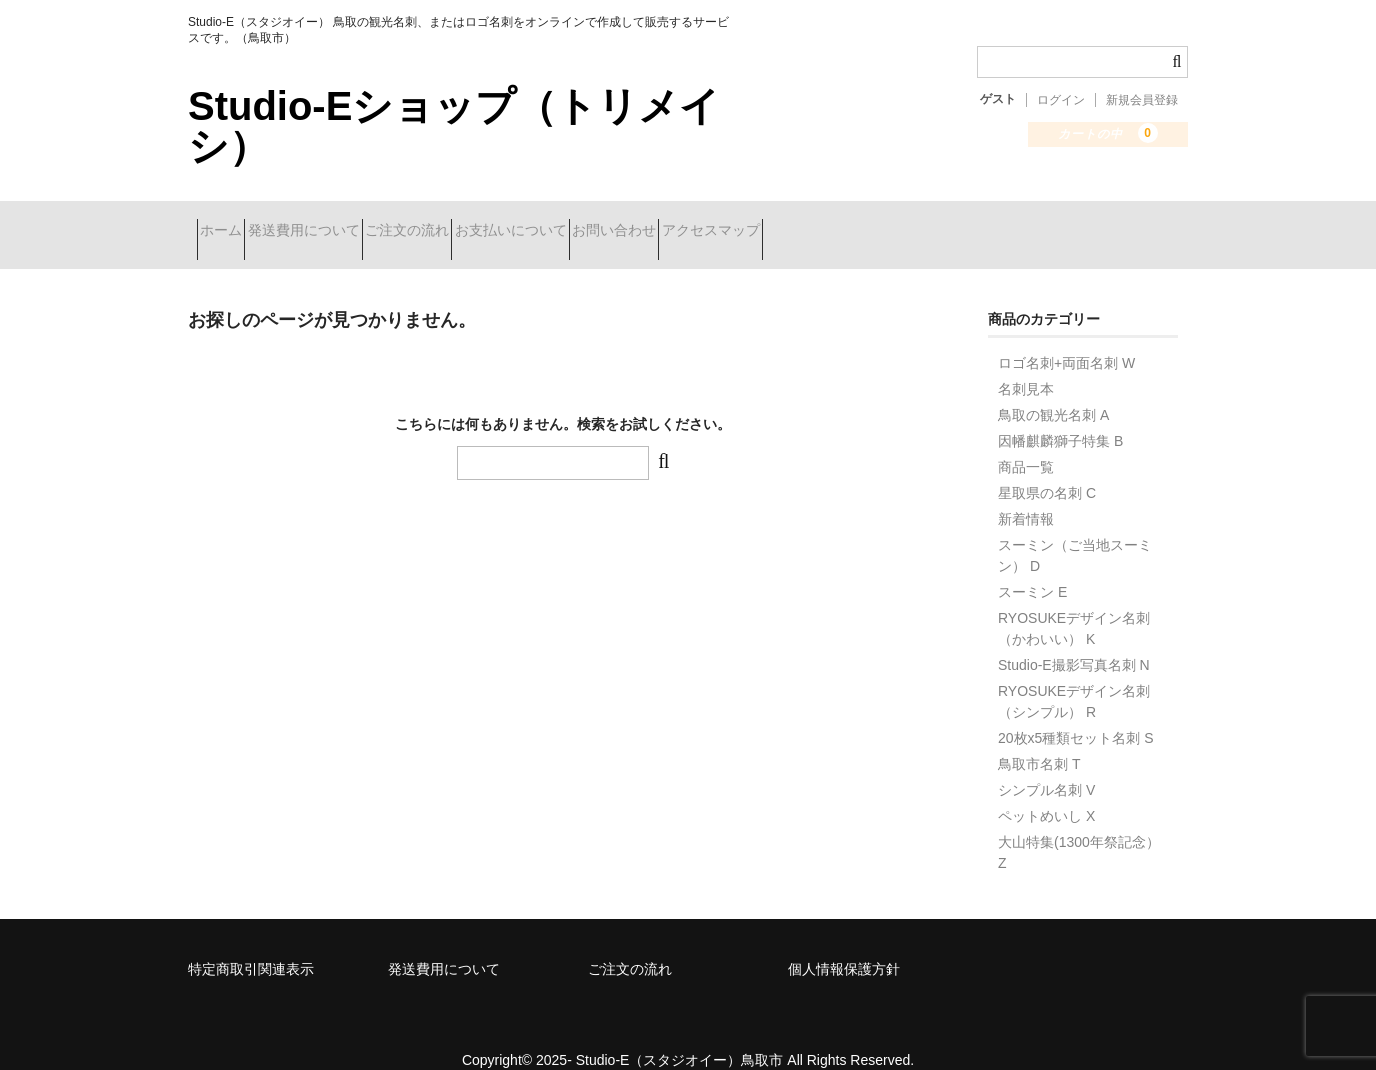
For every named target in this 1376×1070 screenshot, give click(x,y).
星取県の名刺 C (1047, 467)
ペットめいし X (1046, 790)
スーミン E (1032, 566)
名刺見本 (1026, 363)
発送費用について (348, 222)
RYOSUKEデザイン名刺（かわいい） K (1074, 602)
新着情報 (1026, 493)
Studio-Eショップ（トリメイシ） (454, 126)
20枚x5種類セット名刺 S (1076, 712)
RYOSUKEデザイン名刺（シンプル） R (1074, 675)
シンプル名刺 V (1046, 764)
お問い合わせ (765, 222)
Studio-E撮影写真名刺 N (1074, 639)
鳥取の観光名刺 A (1053, 389)
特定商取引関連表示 (251, 943)
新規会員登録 (1142, 100)
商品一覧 (1026, 441)
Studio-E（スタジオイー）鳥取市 (680, 1034)
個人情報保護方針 (844, 943)
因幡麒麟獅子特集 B (1060, 415)
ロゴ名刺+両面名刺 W (1066, 337)
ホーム (230, 222)
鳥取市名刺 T (1039, 738)
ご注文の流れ (487, 222)
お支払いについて (626, 222)
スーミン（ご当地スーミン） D (1075, 529)
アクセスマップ (897, 222)
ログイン (1061, 100)
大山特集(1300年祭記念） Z (1079, 826)
